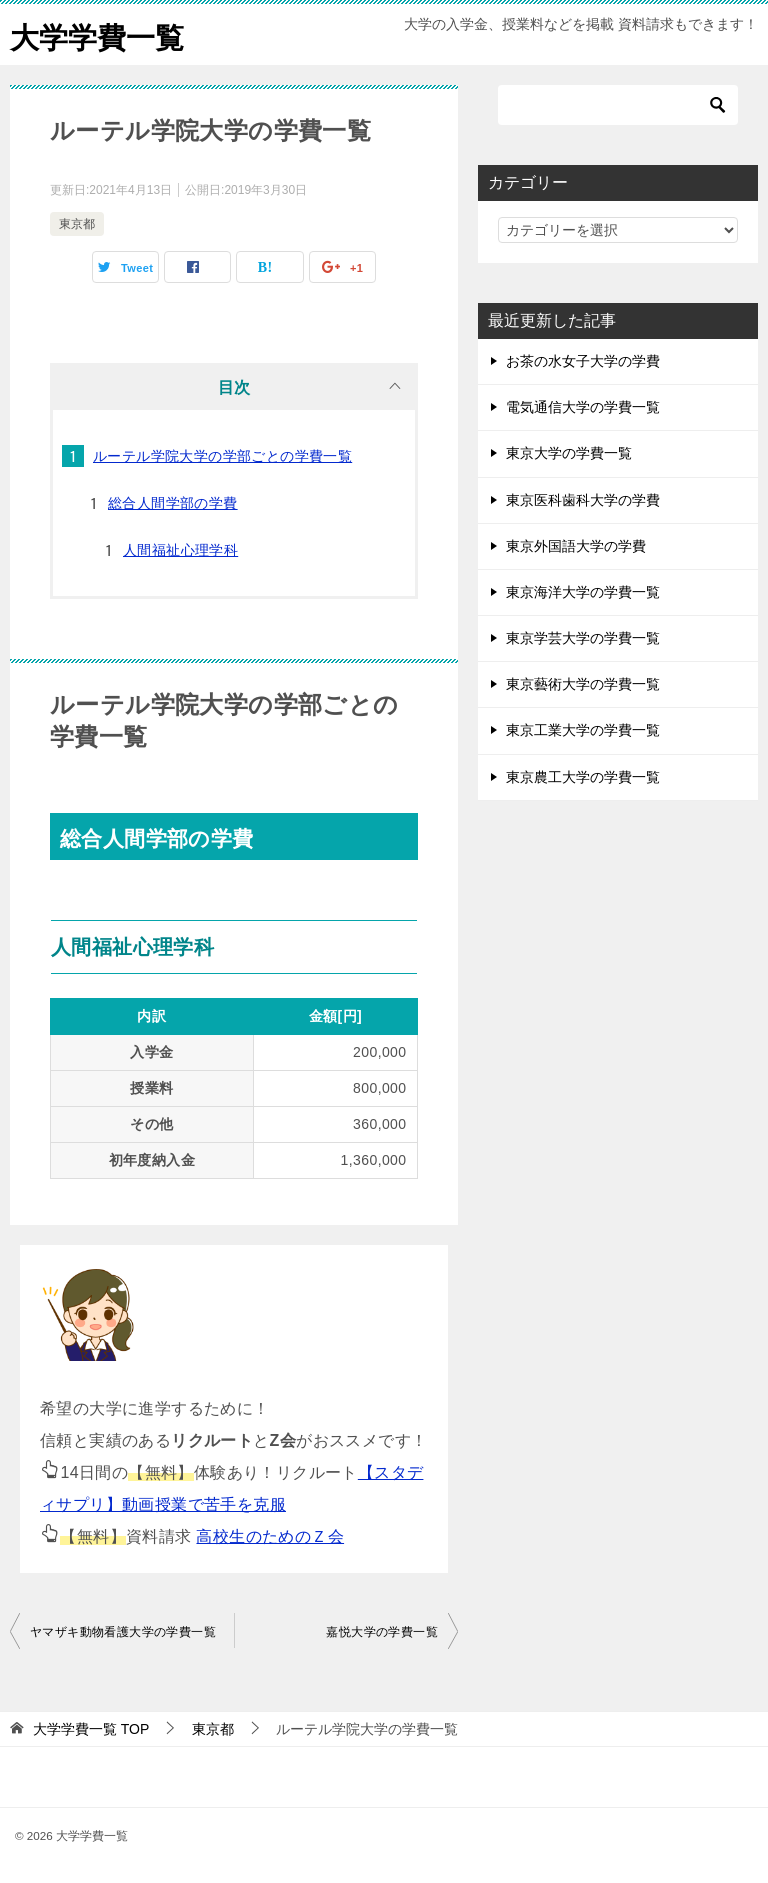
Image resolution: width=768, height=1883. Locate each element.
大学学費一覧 (100, 34)
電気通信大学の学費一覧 (583, 407)
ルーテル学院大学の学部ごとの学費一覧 (222, 456)
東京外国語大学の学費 (576, 546)
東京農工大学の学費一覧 (583, 777)
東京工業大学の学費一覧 (583, 730)
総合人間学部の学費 (173, 503)
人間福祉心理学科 (180, 550)
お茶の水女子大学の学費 (583, 361)
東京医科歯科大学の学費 (583, 500)
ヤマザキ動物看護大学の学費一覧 (123, 1632)
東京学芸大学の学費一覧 (583, 638)
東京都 (77, 224)
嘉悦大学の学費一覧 (382, 1632)
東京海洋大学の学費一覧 (583, 592)
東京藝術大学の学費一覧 (583, 684)
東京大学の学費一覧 (569, 453)
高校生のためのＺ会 (270, 1536)
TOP (91, 1729)
